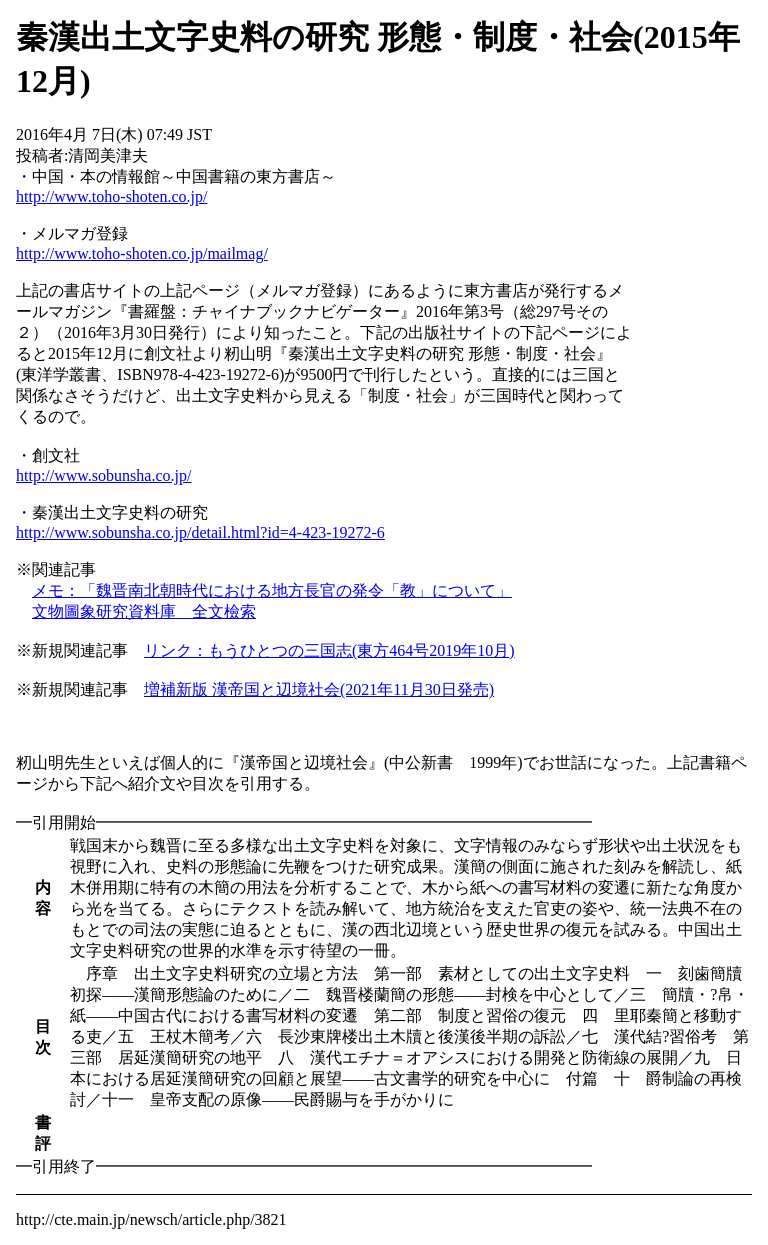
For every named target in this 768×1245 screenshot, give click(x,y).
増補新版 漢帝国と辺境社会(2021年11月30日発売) (319, 689)
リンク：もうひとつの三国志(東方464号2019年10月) (329, 650)
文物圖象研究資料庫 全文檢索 (144, 611)
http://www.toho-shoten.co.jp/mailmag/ (142, 253)
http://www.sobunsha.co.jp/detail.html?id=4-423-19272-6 (200, 532)
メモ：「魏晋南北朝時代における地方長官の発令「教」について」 (272, 590)
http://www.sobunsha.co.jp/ (103, 475)
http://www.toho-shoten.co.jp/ (111, 196)
